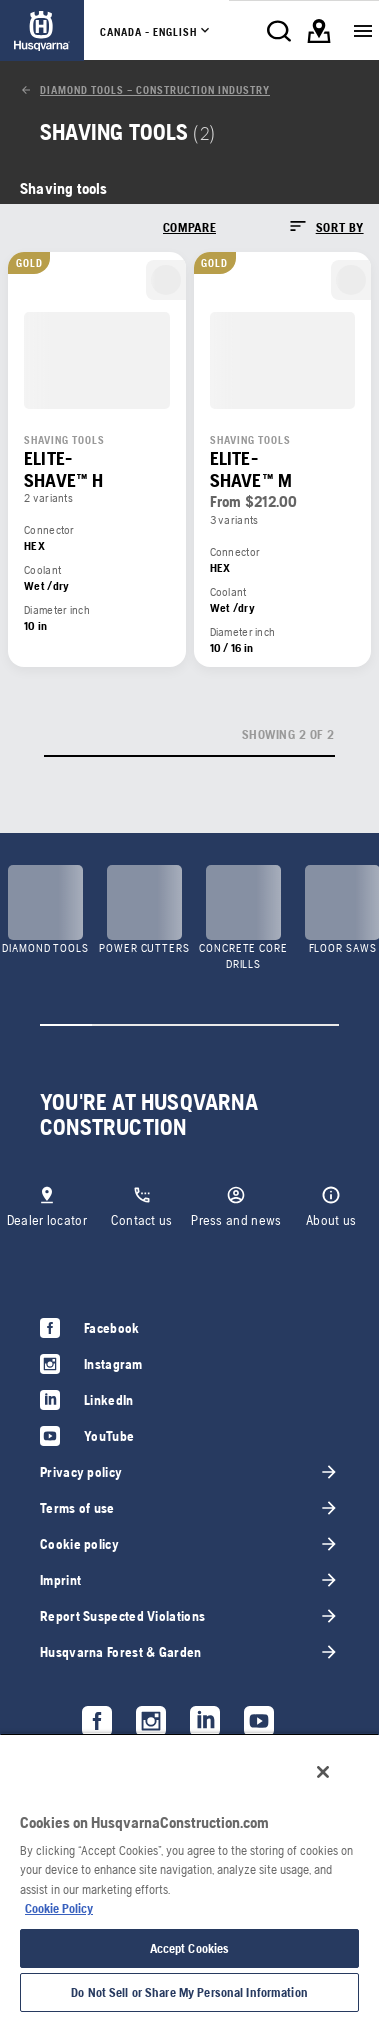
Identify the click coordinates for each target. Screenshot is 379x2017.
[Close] (323, 1772)
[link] (42, 30)
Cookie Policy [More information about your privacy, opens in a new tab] (59, 1908)
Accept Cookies (190, 1948)
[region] (189, 1875)
